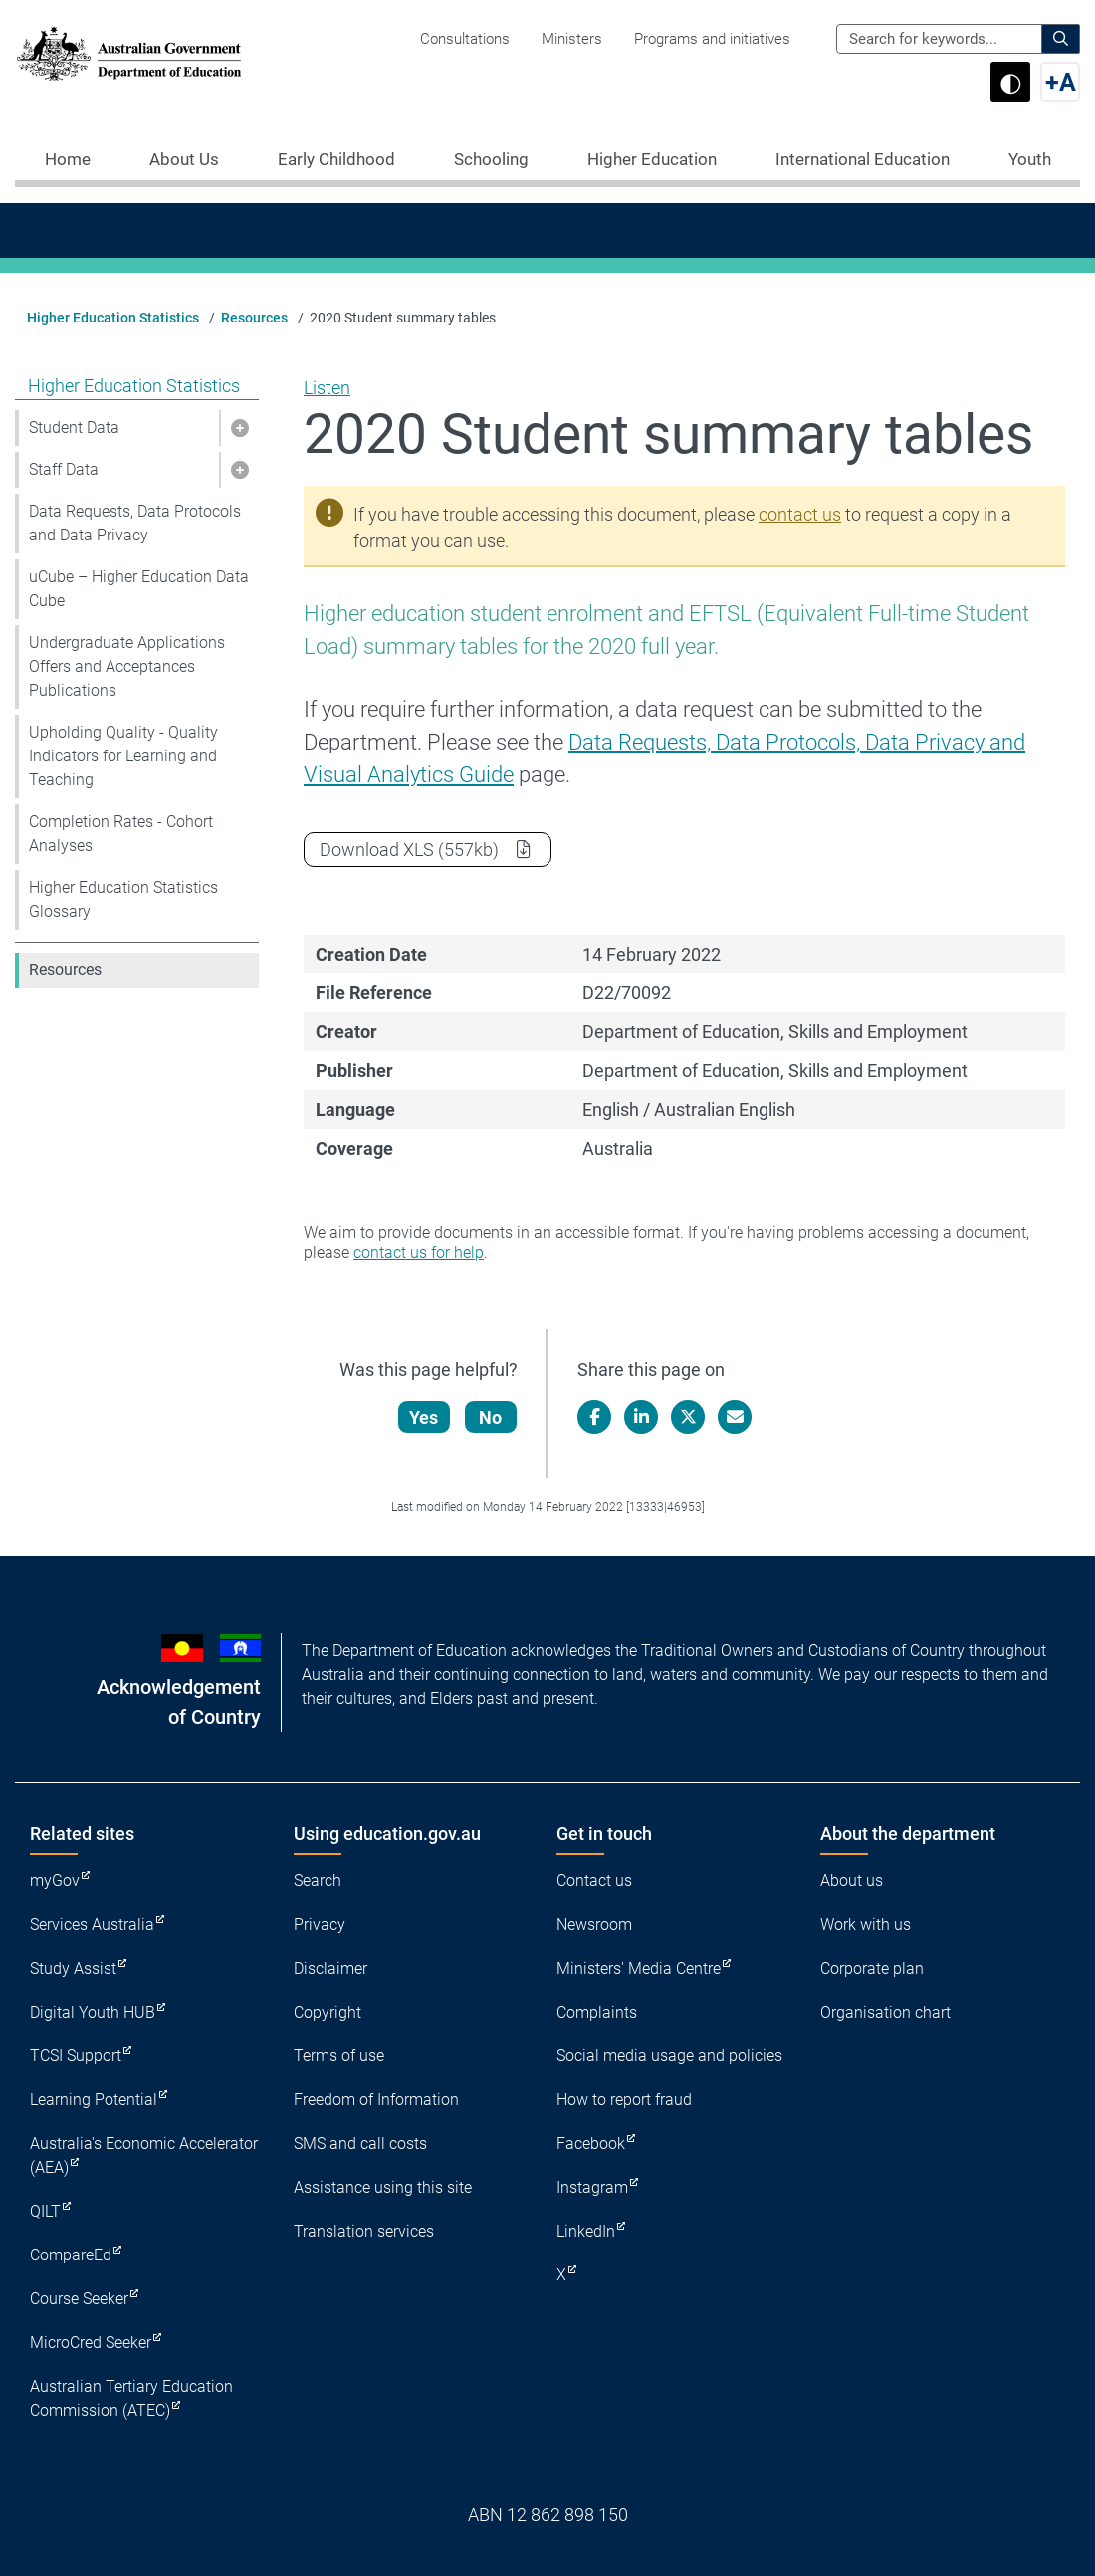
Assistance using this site (383, 2187)
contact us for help (418, 1252)
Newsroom (594, 1924)
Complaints (596, 2012)
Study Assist (73, 1968)
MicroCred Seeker (90, 2342)
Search (317, 1880)
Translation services (364, 2231)
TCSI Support (75, 2055)
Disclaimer (330, 1968)
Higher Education (652, 159)
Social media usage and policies (669, 2055)
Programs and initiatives (712, 39)
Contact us (594, 1880)
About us (851, 1880)
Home (68, 159)
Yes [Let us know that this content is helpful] (424, 1417)
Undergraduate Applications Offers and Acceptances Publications (127, 666)
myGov (55, 1880)
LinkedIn (585, 2231)
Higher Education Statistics (113, 317)
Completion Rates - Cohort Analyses (121, 833)
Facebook (590, 2143)
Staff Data (64, 469)
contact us (800, 514)
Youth (1029, 159)
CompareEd (70, 2255)
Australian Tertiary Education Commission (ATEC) (131, 2398)
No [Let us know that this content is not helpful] (491, 1417)
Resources (254, 317)
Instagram (592, 2187)
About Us (184, 159)
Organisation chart (885, 2012)
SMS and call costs (360, 2143)
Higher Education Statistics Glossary (123, 899)
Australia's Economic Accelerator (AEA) (144, 2155)
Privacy (319, 1924)
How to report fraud (624, 2099)
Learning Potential (93, 2099)
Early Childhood (336, 159)
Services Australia (92, 1924)
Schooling (491, 159)
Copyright (327, 2012)
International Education (862, 159)
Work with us (865, 1924)
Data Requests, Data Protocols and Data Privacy (135, 523)
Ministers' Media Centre (638, 1968)
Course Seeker (79, 2298)
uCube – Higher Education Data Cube (139, 588)
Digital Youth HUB (92, 2012)
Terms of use (339, 2055)
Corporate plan (872, 1968)
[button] (239, 428)
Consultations (465, 39)
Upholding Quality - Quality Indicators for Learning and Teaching (123, 756)
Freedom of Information (376, 2099)
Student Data (74, 427)
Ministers (572, 39)
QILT (45, 2211)
